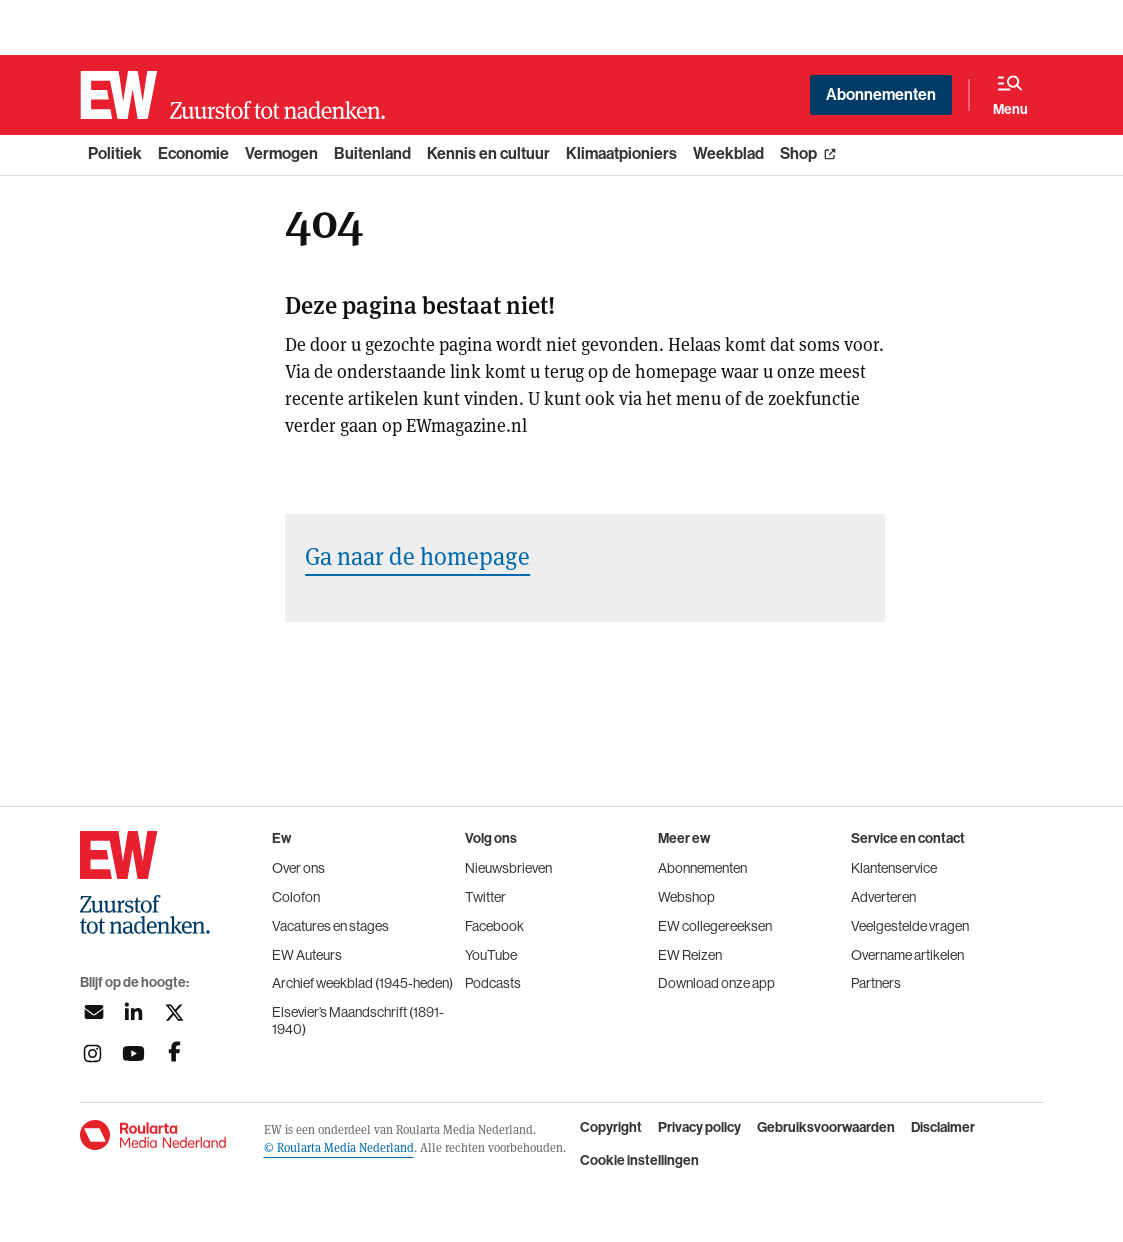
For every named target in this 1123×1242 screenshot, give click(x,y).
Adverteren (883, 897)
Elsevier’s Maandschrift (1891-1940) (358, 1020)
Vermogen (281, 153)
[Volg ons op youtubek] (133, 1053)
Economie (193, 153)
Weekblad (728, 153)
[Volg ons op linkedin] (133, 1012)
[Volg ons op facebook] (174, 1053)
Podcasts (493, 983)
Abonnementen (881, 94)
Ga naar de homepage (417, 555)
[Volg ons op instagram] (92, 1053)
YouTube (491, 955)
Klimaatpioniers (621, 153)
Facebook (494, 926)
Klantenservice (894, 868)
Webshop (686, 897)
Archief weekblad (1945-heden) (362, 983)
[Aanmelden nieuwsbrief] (92, 1012)
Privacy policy (699, 1128)
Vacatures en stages (330, 926)
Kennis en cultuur (488, 153)
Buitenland (372, 153)
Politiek (115, 153)
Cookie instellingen (639, 1161)
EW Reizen (690, 955)
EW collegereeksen (715, 926)
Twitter (485, 897)
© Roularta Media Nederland (339, 1147)
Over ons (298, 868)
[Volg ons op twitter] (174, 1012)
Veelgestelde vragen (910, 926)
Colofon (296, 897)
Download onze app (716, 983)
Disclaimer (943, 1128)
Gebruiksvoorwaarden (826, 1128)
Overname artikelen (907, 955)
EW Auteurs (307, 955)
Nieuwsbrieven (508, 868)
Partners (876, 983)
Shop (798, 153)
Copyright (611, 1128)
